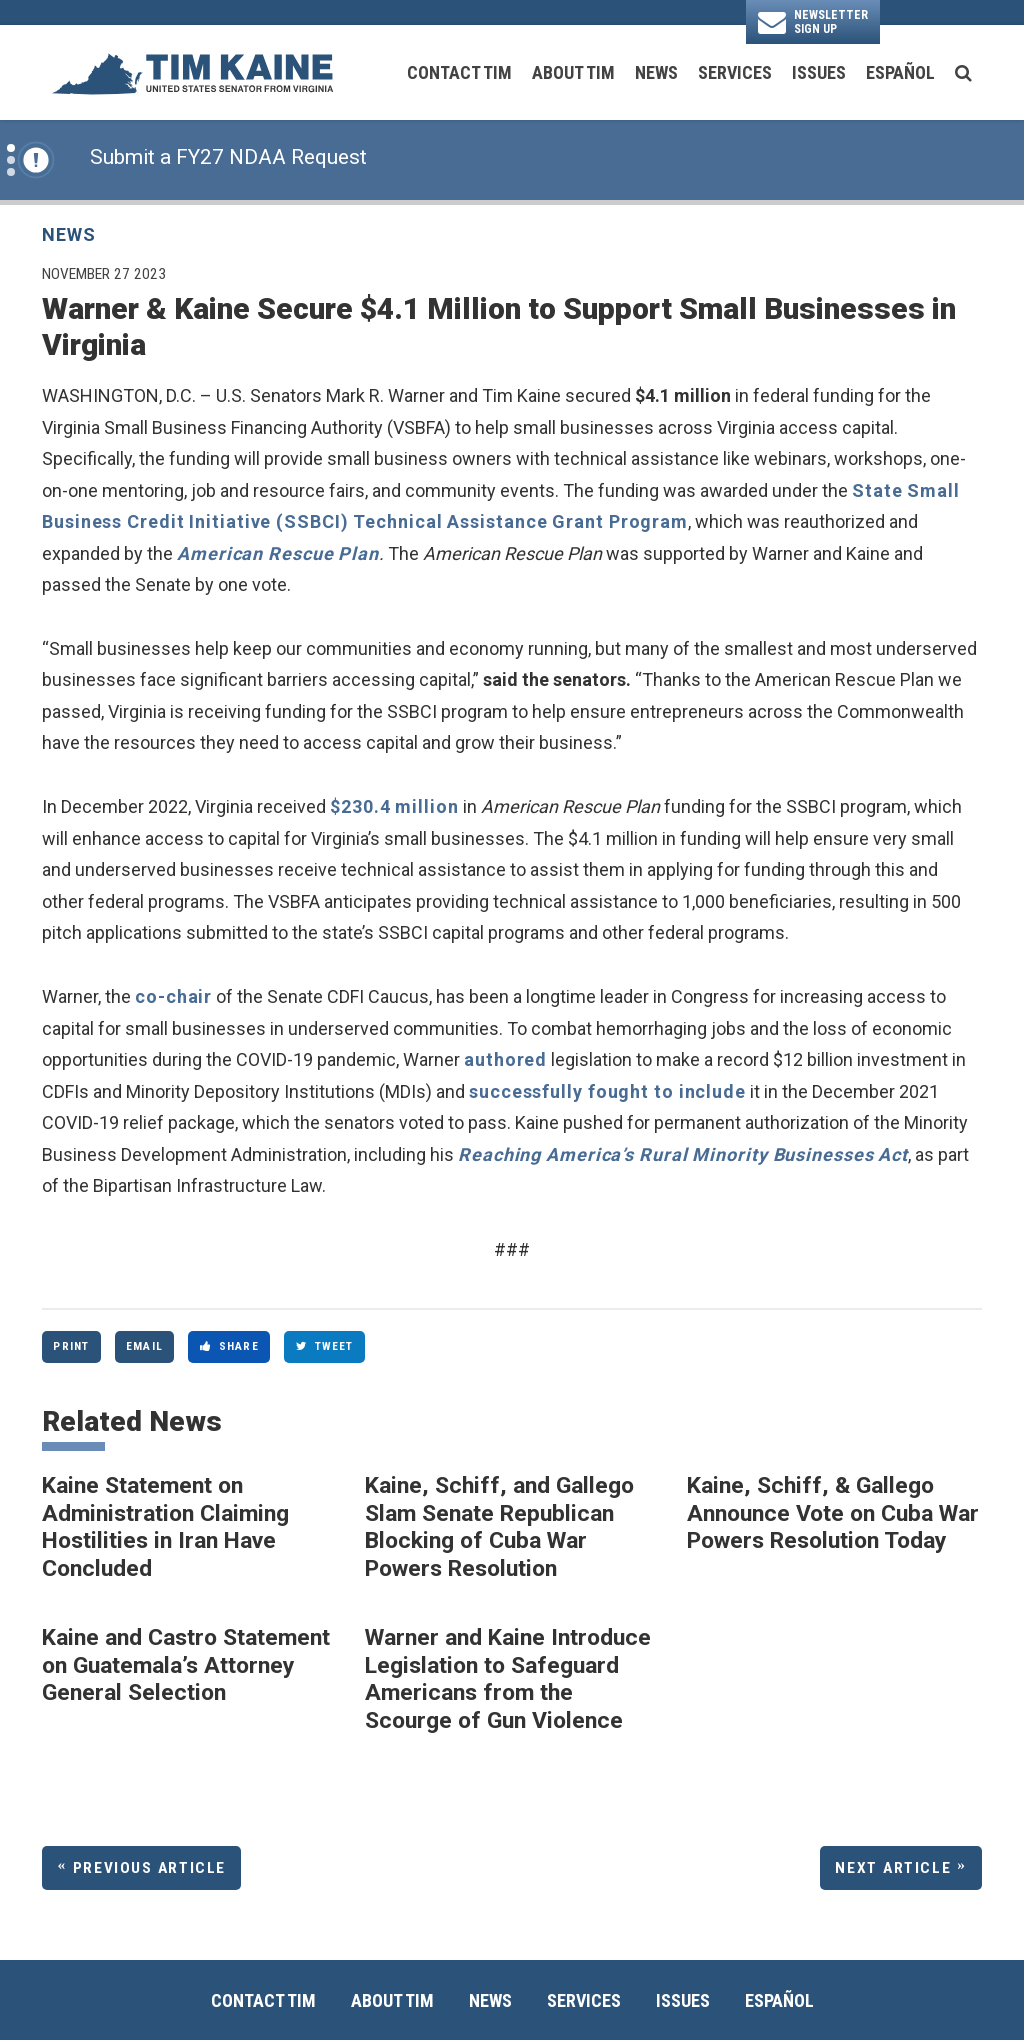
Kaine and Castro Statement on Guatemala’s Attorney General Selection (186, 1665)
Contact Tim (459, 72)
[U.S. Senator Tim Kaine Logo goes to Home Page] (192, 72)
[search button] (963, 73)
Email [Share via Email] (144, 1346)
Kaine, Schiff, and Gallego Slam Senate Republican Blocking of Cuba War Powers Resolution (499, 1527)
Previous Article (149, 1868)
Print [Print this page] (71, 1346)
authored (505, 1059)
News (656, 72)
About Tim (573, 72)
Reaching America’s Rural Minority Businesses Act (683, 1154)
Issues (819, 72)
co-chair (173, 996)
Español (900, 72)
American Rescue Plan (278, 553)
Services (735, 72)
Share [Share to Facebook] (229, 1346)
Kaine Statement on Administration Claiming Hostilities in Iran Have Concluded (165, 1527)
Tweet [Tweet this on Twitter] (325, 1346)
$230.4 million (394, 806)
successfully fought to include (607, 1091)
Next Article (893, 1868)
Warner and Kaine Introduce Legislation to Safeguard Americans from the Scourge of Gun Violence (508, 1679)
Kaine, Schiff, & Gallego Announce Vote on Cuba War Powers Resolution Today (833, 1513)
